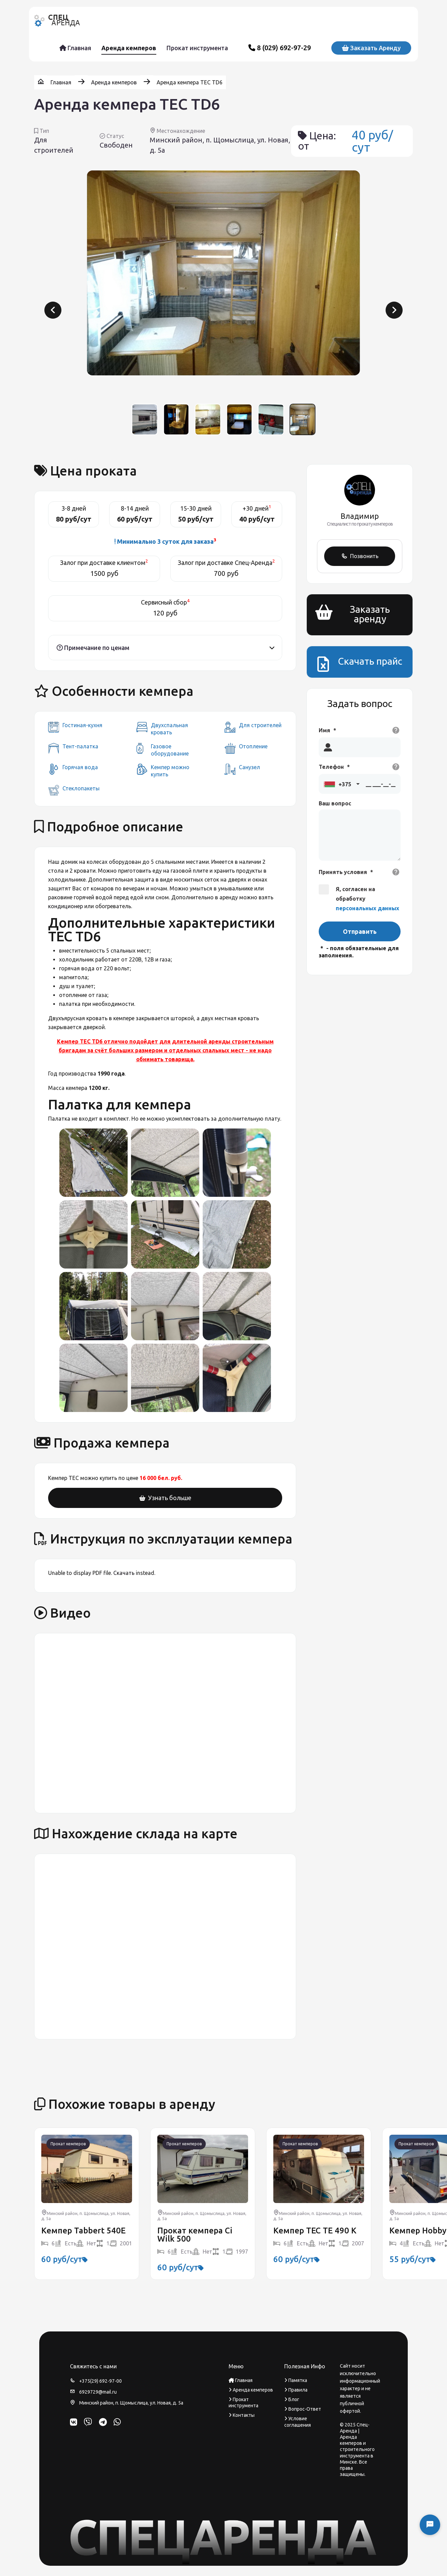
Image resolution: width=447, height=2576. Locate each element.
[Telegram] (103, 2422)
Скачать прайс (370, 661)
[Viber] (88, 2422)
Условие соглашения (297, 2421)
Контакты (242, 2415)
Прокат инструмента (197, 47)
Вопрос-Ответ (302, 2409)
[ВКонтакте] (73, 2422)
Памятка (295, 2380)
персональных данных (367, 908)
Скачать (123, 1573)
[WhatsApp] (117, 2422)
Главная (75, 47)
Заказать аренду (371, 47)
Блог (291, 2399)
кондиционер (65, 906)
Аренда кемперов (128, 47)
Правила (295, 2390)
